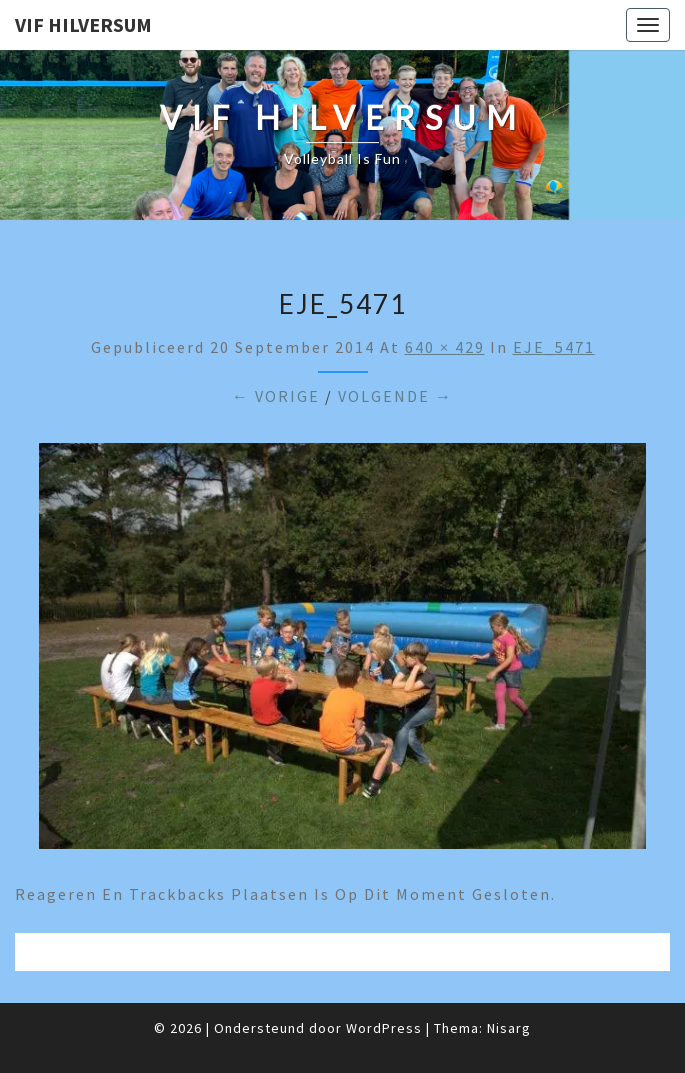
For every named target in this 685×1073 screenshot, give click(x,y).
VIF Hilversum (83, 24)
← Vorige (276, 396)
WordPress (384, 1028)
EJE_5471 (554, 347)
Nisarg (509, 1028)
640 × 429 (445, 347)
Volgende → (395, 396)
